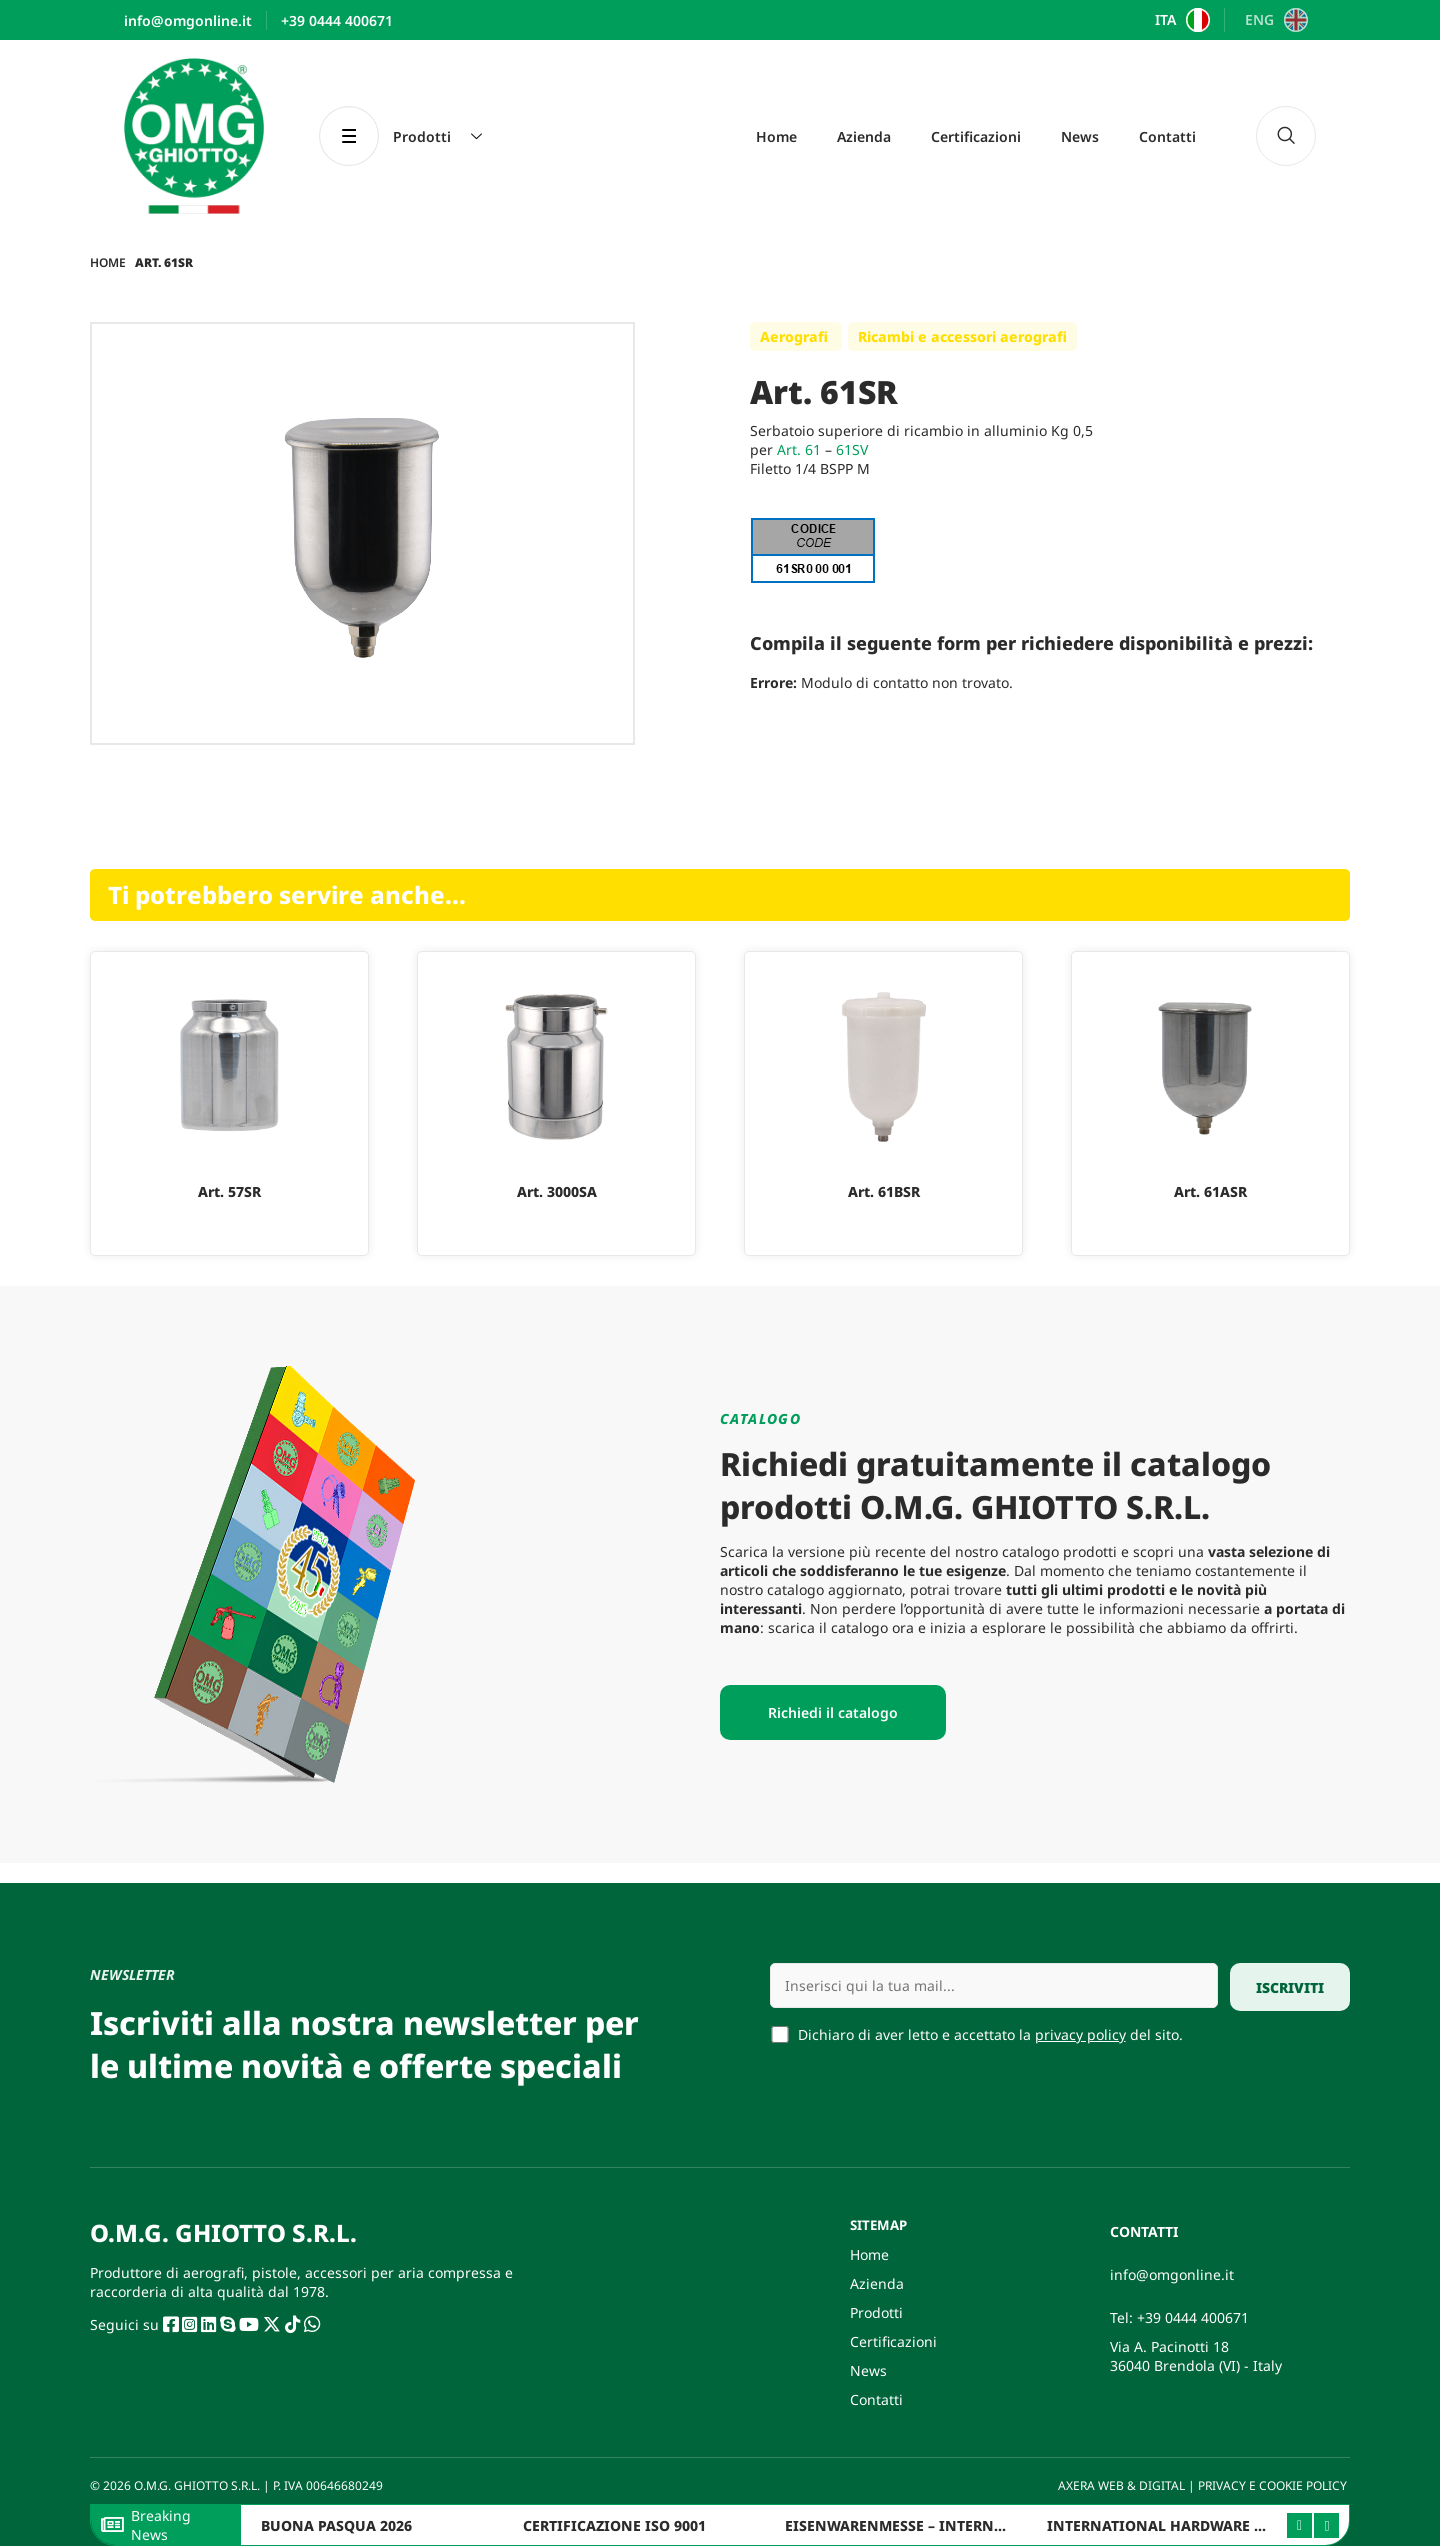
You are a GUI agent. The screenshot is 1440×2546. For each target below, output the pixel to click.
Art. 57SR (229, 1191)
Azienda (864, 136)
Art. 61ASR (1210, 1191)
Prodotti (876, 2312)
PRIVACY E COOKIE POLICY (1274, 2485)
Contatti (1167, 136)
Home (776, 136)
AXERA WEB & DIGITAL (1120, 2485)
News (1080, 136)
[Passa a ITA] (1180, 20)
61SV (852, 449)
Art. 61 (799, 449)
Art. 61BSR (884, 1191)
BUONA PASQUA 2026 (336, 2525)
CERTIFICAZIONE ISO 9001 (614, 2525)
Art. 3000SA (557, 1191)
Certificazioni (976, 136)
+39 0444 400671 (1193, 2317)
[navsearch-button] (1286, 136)
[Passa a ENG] (1273, 20)
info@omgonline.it (1172, 2274)
